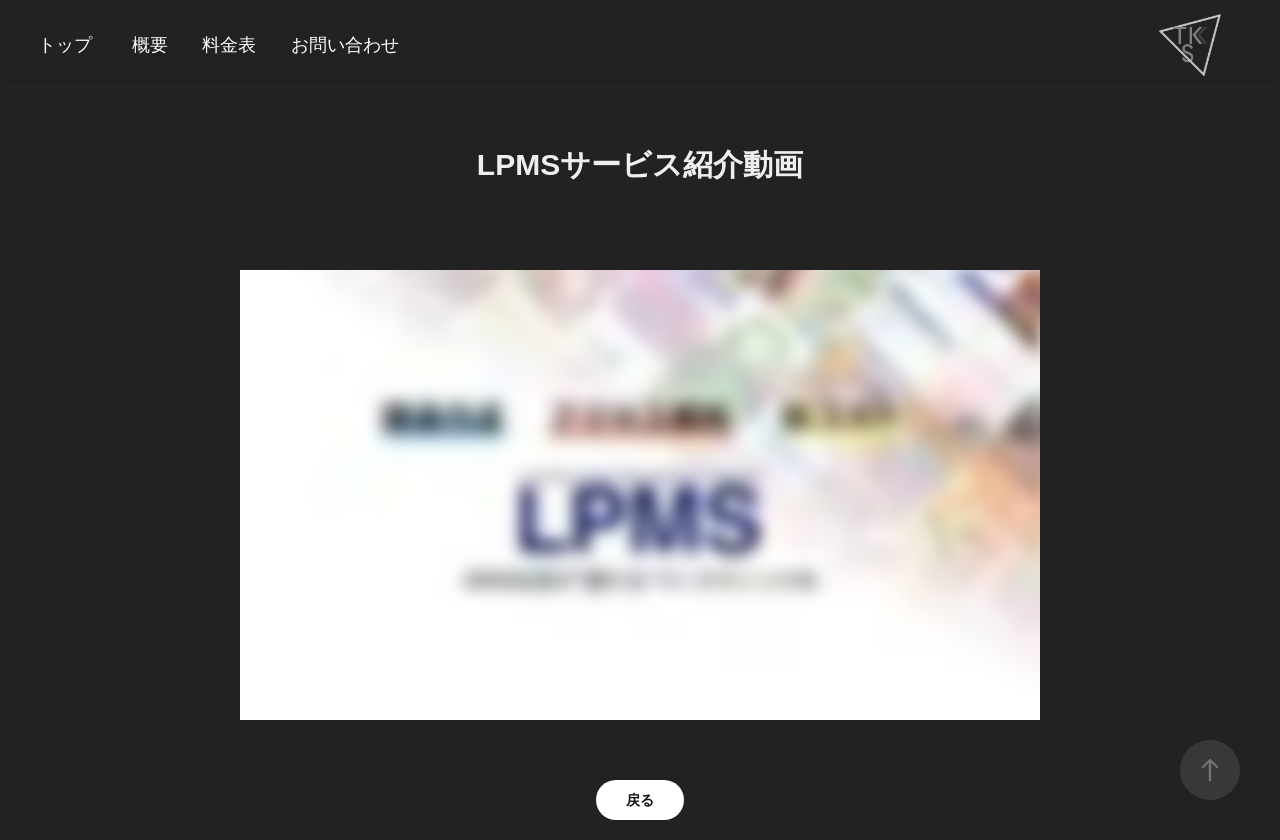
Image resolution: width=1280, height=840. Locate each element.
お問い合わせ (345, 45)
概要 (150, 45)
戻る (640, 800)
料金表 (229, 45)
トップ (65, 45)
